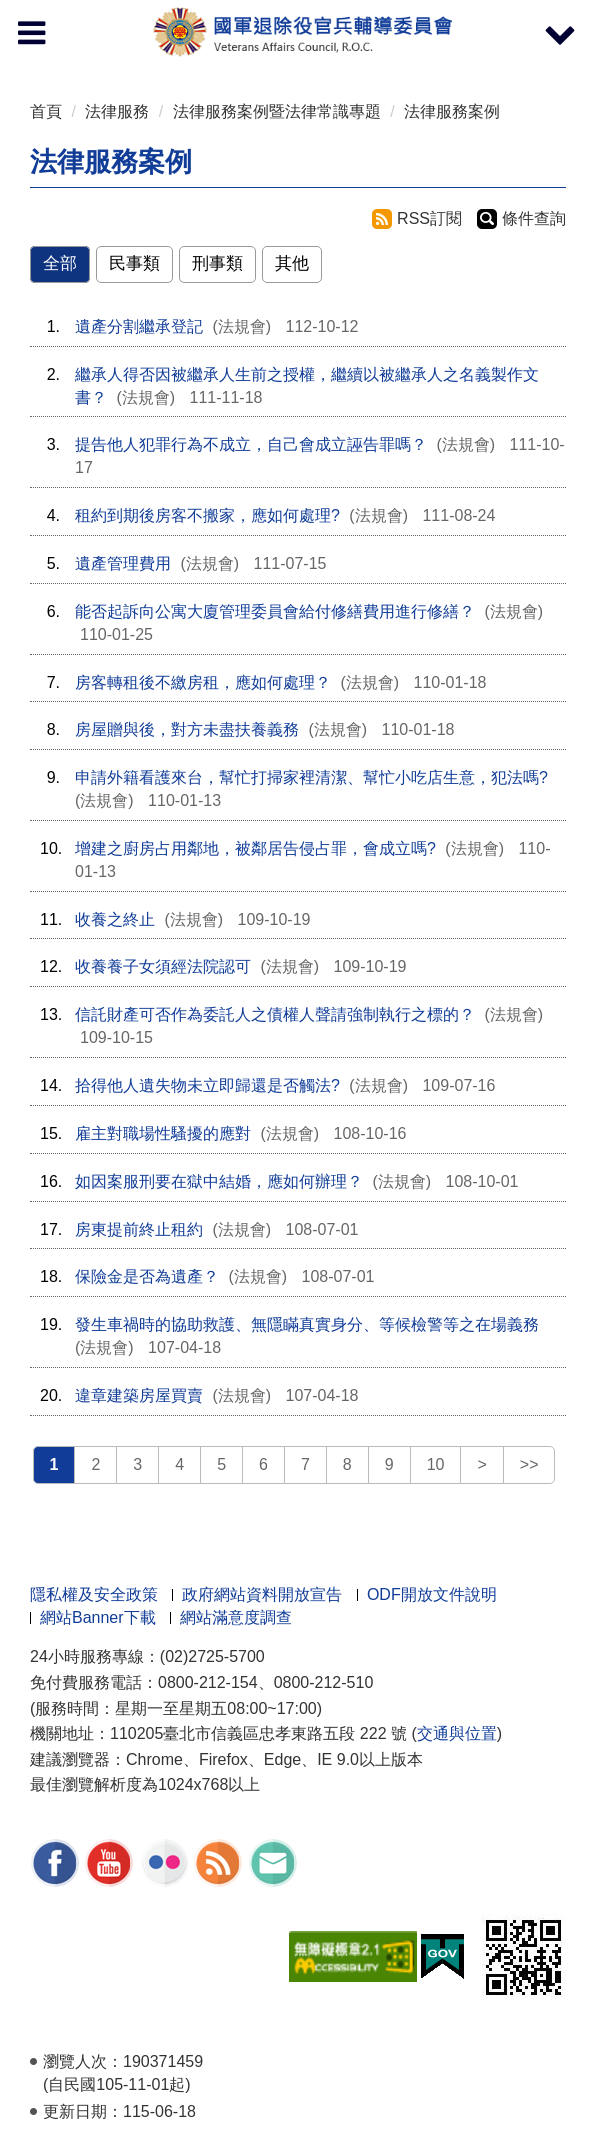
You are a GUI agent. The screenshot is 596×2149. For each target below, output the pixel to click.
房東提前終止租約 (139, 1229)
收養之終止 (115, 919)
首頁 (46, 111)
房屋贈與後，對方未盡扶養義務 (187, 729)
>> (529, 1464)
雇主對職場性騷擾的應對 (163, 1133)
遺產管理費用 (123, 563)
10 (436, 1464)
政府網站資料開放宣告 (262, 1594)
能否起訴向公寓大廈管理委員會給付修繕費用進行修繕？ (275, 611)
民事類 (134, 263)
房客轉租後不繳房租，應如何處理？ (203, 682)
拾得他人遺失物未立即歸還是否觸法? (207, 1085)
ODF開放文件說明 (432, 1594)
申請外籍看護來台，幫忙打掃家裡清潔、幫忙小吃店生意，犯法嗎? (311, 777)
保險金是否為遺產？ (147, 1276)
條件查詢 (534, 218)
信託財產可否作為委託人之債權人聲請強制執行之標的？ (275, 1014)
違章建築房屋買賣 (139, 1395)
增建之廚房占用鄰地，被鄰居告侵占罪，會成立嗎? (255, 848)
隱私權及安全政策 (94, 1594)
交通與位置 (457, 1733)
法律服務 (117, 111)
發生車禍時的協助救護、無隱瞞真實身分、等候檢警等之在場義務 (307, 1324)
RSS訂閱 (429, 218)
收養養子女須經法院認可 (163, 966)
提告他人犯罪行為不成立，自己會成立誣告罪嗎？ (251, 444)
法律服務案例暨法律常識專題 (277, 111)
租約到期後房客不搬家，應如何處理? (207, 515)
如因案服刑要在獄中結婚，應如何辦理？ (219, 1181)
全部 (60, 263)
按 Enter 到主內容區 (90, 13)
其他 (292, 263)
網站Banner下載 (98, 1617)
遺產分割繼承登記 (139, 326)
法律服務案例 (452, 111)
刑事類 (217, 263)
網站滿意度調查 (236, 1617)
